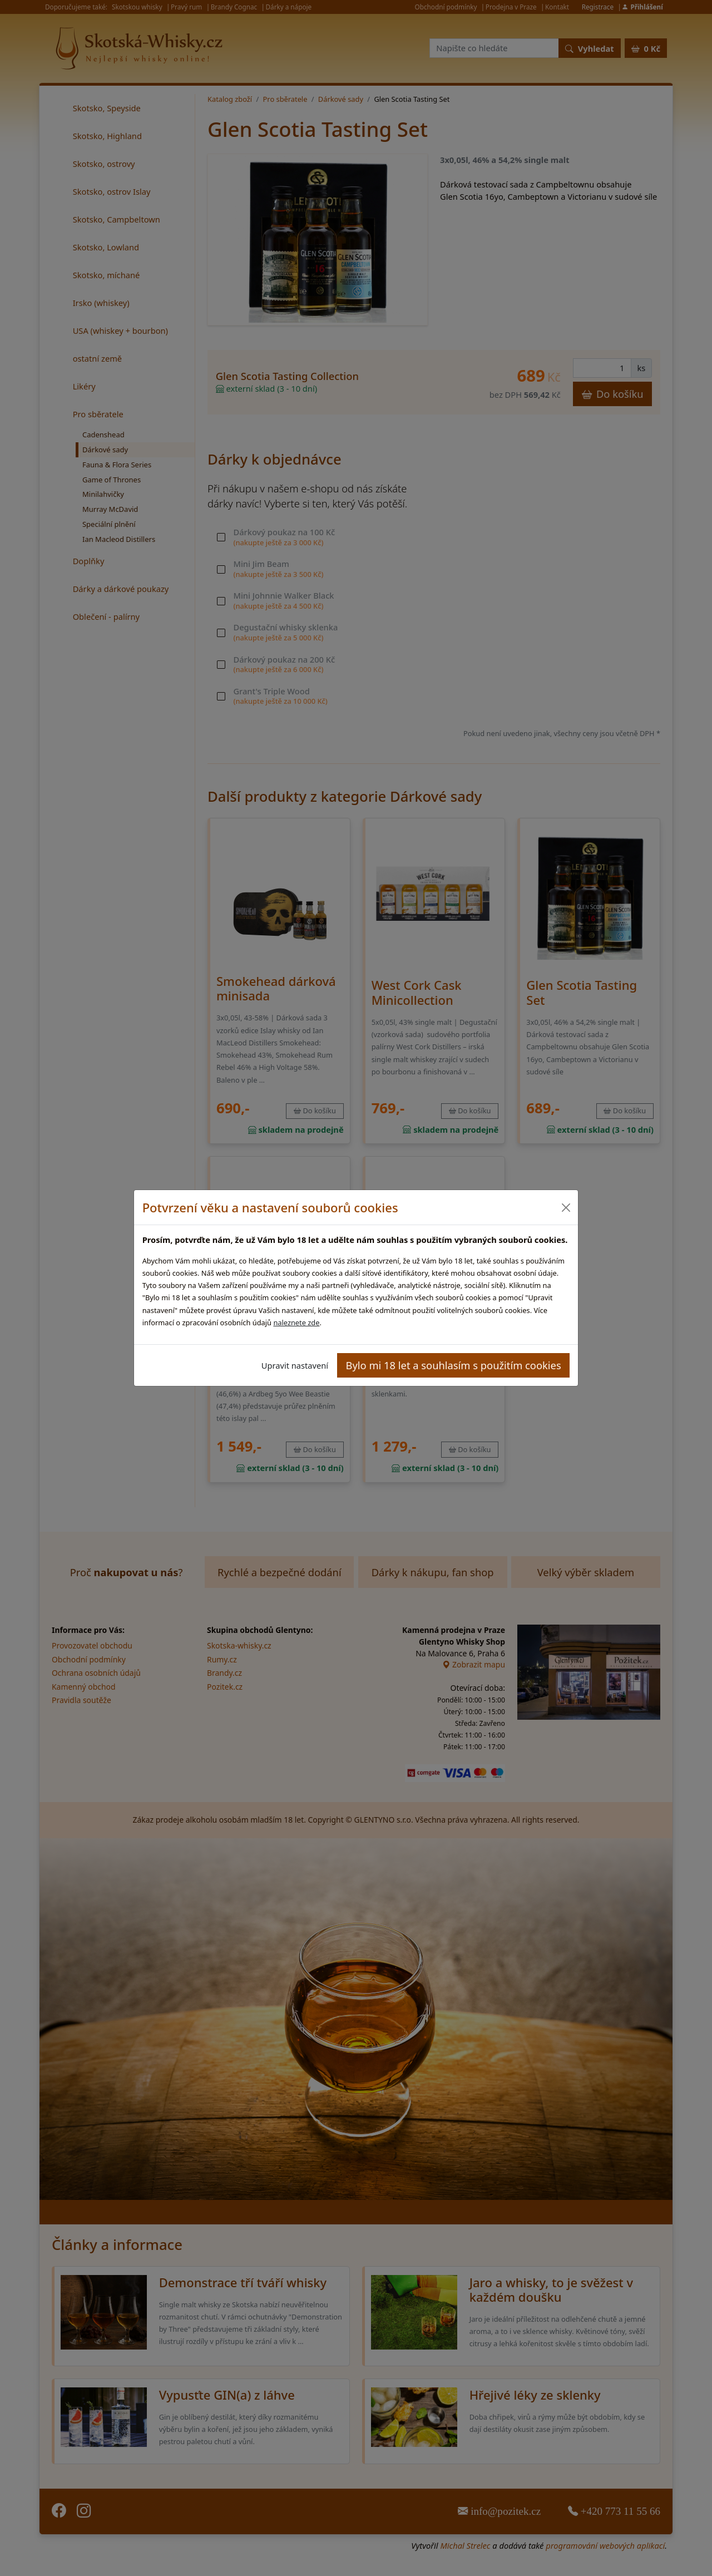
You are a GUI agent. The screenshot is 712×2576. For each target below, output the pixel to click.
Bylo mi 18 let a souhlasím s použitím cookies (453, 1365)
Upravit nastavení (294, 1365)
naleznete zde (296, 1322)
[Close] (565, 1208)
